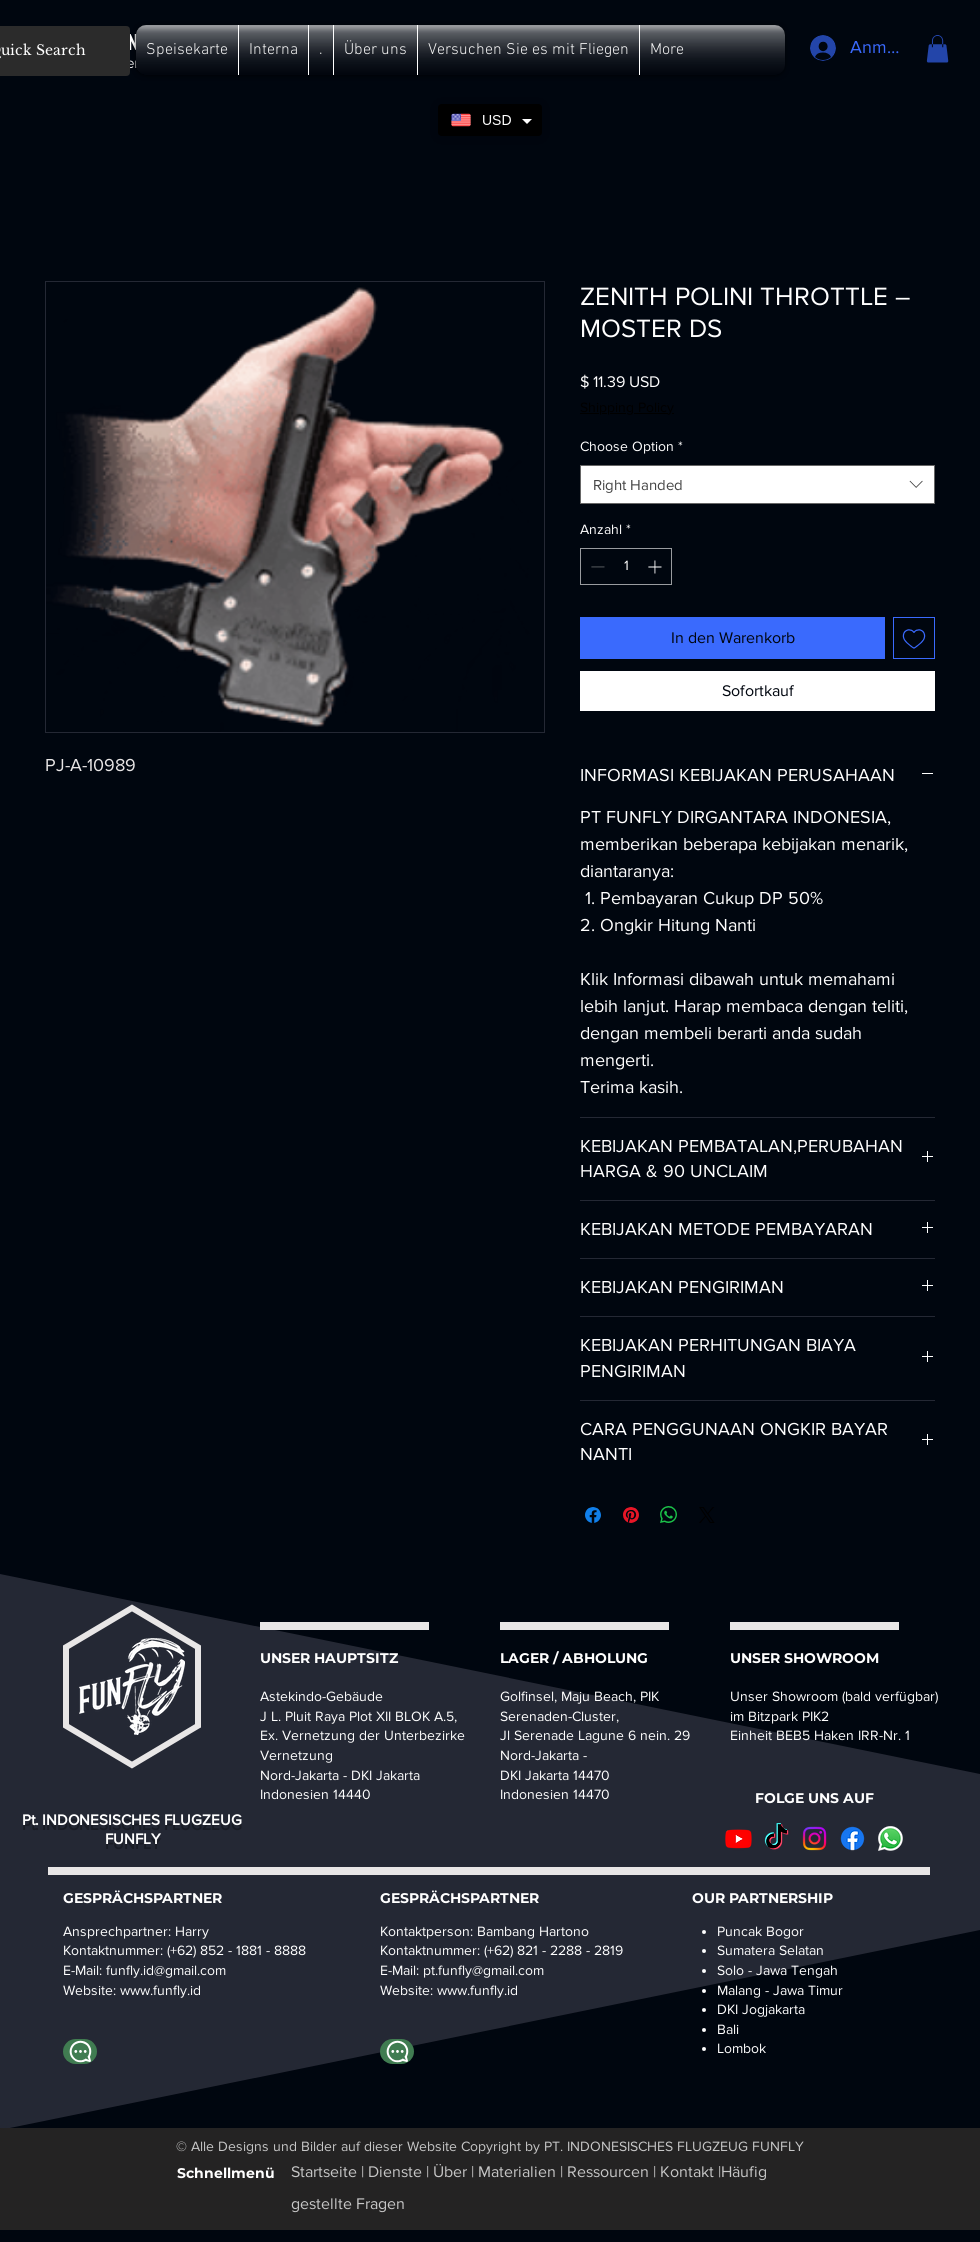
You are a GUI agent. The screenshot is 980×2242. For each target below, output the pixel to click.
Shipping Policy (627, 407)
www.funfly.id (477, 1990)
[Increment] (656, 566)
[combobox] (757, 484)
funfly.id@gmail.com (166, 1970)
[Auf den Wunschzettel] (914, 638)
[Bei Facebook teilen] (593, 1515)
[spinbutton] (626, 566)
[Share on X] (707, 1515)
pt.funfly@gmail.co (478, 1970)
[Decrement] (595, 566)
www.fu (142, 1990)
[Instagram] (814, 1838)
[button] (187, 50)
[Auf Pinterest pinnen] (631, 1515)
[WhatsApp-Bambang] (397, 2051)
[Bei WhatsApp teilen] (669, 1515)
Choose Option (631, 446)
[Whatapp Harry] (80, 2051)
